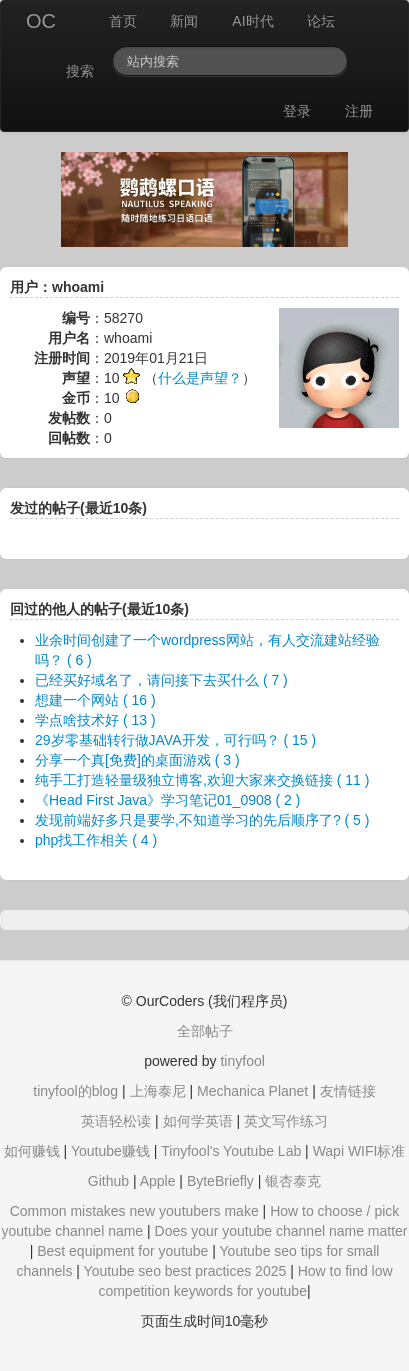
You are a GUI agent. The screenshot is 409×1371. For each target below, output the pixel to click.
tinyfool (242, 1061)
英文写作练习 (286, 1121)
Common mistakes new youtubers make (134, 1211)
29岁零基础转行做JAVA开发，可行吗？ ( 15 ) (175, 740)
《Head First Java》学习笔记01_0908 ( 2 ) (167, 800)
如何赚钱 (32, 1151)
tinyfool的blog (75, 1091)
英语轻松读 (116, 1121)
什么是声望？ (200, 378)
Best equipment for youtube (122, 1251)
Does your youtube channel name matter (281, 1231)
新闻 (184, 21)
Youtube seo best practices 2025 (185, 1271)
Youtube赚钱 (110, 1151)
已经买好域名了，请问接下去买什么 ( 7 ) (161, 680)
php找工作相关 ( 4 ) (96, 840)
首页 (123, 21)
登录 (297, 111)
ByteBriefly (220, 1181)
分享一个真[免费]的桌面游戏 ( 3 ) (137, 760)
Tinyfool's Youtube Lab (231, 1151)
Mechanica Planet (252, 1091)
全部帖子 (205, 1031)
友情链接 (348, 1091)
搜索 (80, 71)
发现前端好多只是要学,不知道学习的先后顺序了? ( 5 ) (202, 820)
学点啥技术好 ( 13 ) (95, 720)
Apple (158, 1181)
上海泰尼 (158, 1091)
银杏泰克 (293, 1181)
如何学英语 (198, 1121)
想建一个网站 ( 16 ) (95, 700)
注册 (359, 111)
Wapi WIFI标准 (359, 1151)
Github (108, 1181)
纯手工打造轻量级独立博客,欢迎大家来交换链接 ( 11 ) (202, 780)
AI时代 (252, 21)
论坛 (321, 21)
